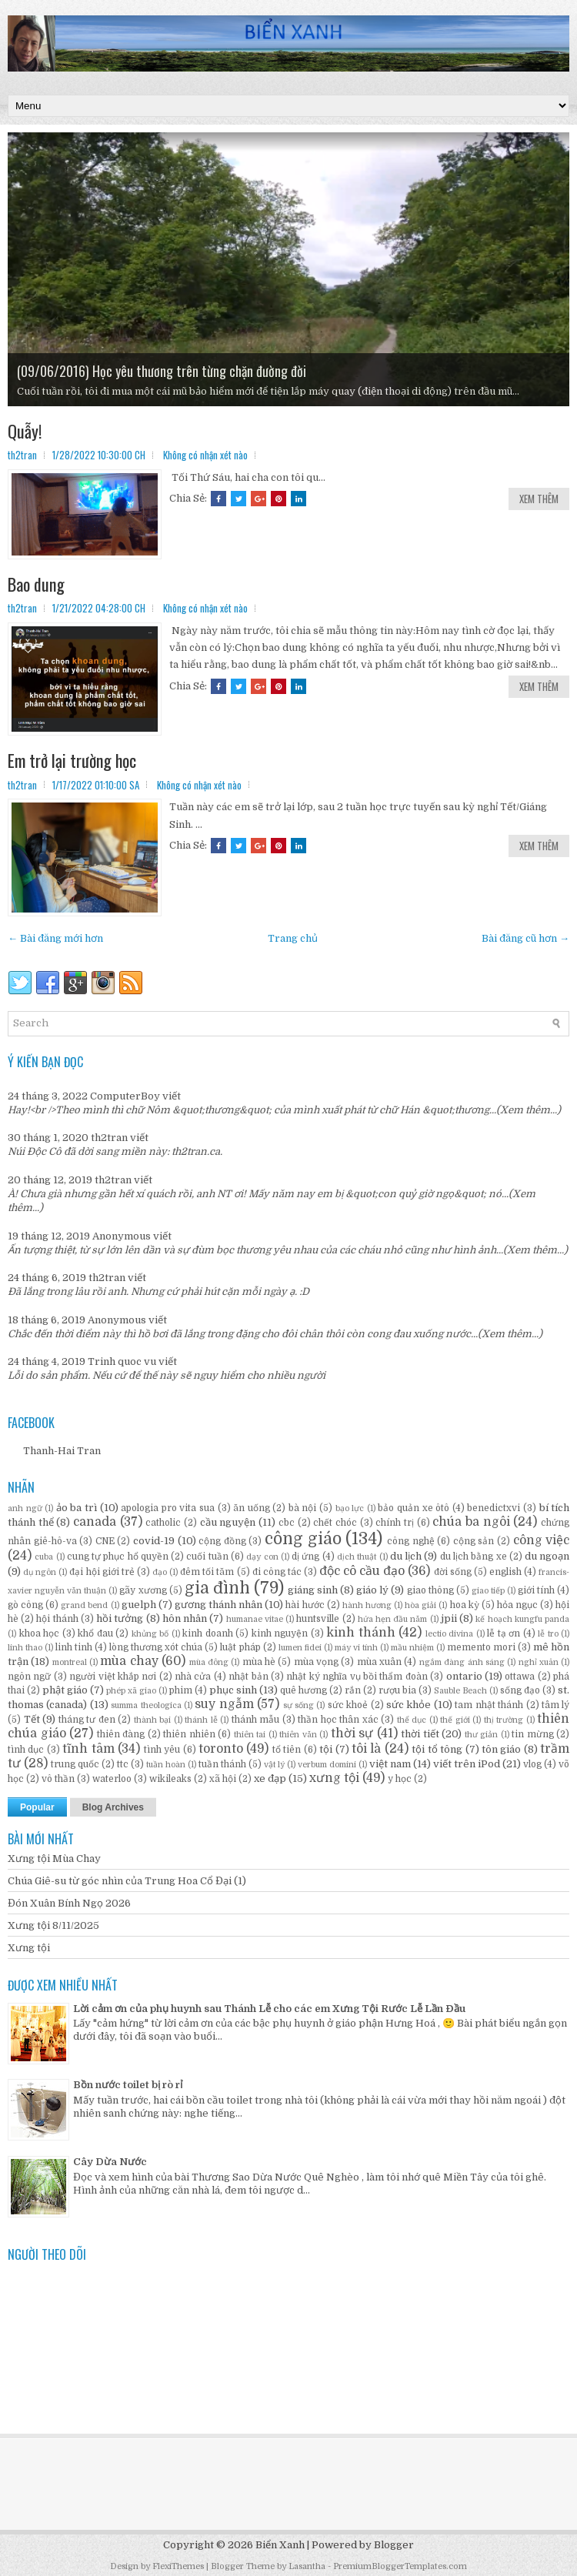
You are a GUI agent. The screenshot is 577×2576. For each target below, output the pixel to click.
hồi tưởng (119, 1618)
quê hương (303, 1690)
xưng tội (334, 1778)
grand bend (84, 1605)
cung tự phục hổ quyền (117, 1556)
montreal (69, 1662)
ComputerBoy (125, 1096)
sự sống (298, 1705)
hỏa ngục (517, 1605)
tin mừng (533, 1734)
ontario (464, 1676)
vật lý (274, 1764)
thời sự (352, 1733)
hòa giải (420, 1605)
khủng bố (150, 1634)
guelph (139, 1604)
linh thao (25, 1647)
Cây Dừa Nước (110, 2161)
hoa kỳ (464, 1605)
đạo (159, 1572)
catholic (163, 1522)
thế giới (455, 1720)
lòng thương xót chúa (155, 1647)
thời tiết (420, 1734)
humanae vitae (254, 1619)
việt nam (390, 1764)
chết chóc (335, 1522)
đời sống (453, 1572)
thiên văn (298, 1734)
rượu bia (397, 1690)
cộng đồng (222, 1541)
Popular (37, 1807)
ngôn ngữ (29, 1676)
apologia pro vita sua (168, 1508)
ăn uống (251, 1508)
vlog (532, 1764)
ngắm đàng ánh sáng (462, 1662)
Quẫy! (25, 431)
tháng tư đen (86, 1719)
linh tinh (73, 1647)
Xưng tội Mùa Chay (54, 1858)
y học (400, 1779)
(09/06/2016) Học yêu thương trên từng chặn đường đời (161, 371)
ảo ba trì (76, 1507)
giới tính (536, 1590)
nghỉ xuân (539, 1662)
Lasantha (306, 2566)
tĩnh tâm (88, 1749)
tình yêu (162, 1749)
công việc (541, 1540)
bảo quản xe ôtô (413, 1508)
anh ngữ (25, 1508)
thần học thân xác (338, 1719)
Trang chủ (293, 938)
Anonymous (121, 1236)
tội (325, 1749)
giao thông (430, 1590)
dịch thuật (356, 1557)
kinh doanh (207, 1633)
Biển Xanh (280, 2545)
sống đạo (520, 1690)
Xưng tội (29, 1948)
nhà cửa (193, 1676)
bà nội (302, 1508)
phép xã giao (131, 1691)
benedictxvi (493, 1508)
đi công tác (277, 1572)
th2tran (109, 1137)
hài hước (304, 1605)
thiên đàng (121, 1734)
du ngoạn (547, 1556)
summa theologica (146, 1705)
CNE (105, 1541)
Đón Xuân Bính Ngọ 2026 (69, 1903)
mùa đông (208, 1662)
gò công (25, 1605)
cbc (286, 1522)
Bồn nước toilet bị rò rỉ (127, 2084)
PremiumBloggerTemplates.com (400, 2566)
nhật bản (248, 1676)
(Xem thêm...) (528, 1110)
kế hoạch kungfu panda (522, 1619)
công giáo (303, 1539)
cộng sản (474, 1541)
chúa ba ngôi (470, 1522)
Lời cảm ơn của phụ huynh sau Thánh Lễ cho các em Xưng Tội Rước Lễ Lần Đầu (269, 2008)
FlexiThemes (178, 2566)
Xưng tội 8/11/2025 (53, 1925)
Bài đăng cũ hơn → (525, 938)
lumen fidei (300, 1647)
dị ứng (305, 1556)
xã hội (222, 1779)
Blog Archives (113, 1807)
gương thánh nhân (218, 1604)
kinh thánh (360, 1633)
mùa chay (129, 1661)
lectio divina (449, 1634)
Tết (32, 1719)
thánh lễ (201, 1720)
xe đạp (270, 1778)
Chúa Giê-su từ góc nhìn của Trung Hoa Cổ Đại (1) (127, 1881)
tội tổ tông (437, 1749)
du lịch (406, 1556)
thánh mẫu (256, 1719)
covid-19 (154, 1541)
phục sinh (233, 1690)
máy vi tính (356, 1647)
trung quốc (75, 1764)
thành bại (153, 1720)
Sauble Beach (460, 1691)
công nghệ (411, 1541)
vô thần (58, 1779)
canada (94, 1522)
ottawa (520, 1676)
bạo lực (350, 1508)
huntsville (317, 1618)
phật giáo (65, 1690)
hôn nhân (184, 1618)
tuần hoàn (165, 1764)
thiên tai (250, 1734)
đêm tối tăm (207, 1572)
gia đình (217, 1588)
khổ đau (95, 1633)
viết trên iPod (466, 1764)
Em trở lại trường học (72, 760)
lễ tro (548, 1634)
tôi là (366, 1749)
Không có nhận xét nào (205, 454)
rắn (353, 1690)
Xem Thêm (539, 498)
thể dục (412, 1720)
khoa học (39, 1633)
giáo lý (372, 1590)
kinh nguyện (280, 1633)
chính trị (394, 1522)
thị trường (504, 1720)
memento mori (481, 1647)
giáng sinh (313, 1590)
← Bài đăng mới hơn (55, 938)
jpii (449, 1618)
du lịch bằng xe (473, 1556)
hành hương (367, 1605)
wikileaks (170, 1779)
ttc (122, 1764)
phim (180, 1690)
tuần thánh (222, 1764)
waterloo (112, 1779)
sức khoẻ (348, 1705)
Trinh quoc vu (122, 1361)
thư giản (482, 1734)
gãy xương (142, 1590)
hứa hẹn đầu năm (393, 1619)
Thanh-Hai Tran (62, 1451)
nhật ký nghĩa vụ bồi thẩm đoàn (356, 1676)
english (505, 1572)
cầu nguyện (228, 1522)
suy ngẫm (224, 1704)
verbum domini (327, 1764)
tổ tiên (286, 1749)
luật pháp (240, 1647)
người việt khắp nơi (112, 1676)
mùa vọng (316, 1662)
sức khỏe (408, 1704)
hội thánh (57, 1618)
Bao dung (36, 584)
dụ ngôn (39, 1572)
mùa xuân (379, 1662)
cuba (44, 1557)
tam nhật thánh (489, 1705)
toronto (220, 1749)
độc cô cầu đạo (362, 1571)
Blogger (394, 2545)
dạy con (262, 1557)
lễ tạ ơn (503, 1633)
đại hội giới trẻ (101, 1572)
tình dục (26, 1749)
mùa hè (258, 1662)
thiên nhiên (189, 1734)
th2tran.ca (196, 1151)
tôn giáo (501, 1749)
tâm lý (555, 1705)
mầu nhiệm (412, 1647)
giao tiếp (488, 1591)
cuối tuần (207, 1556)
